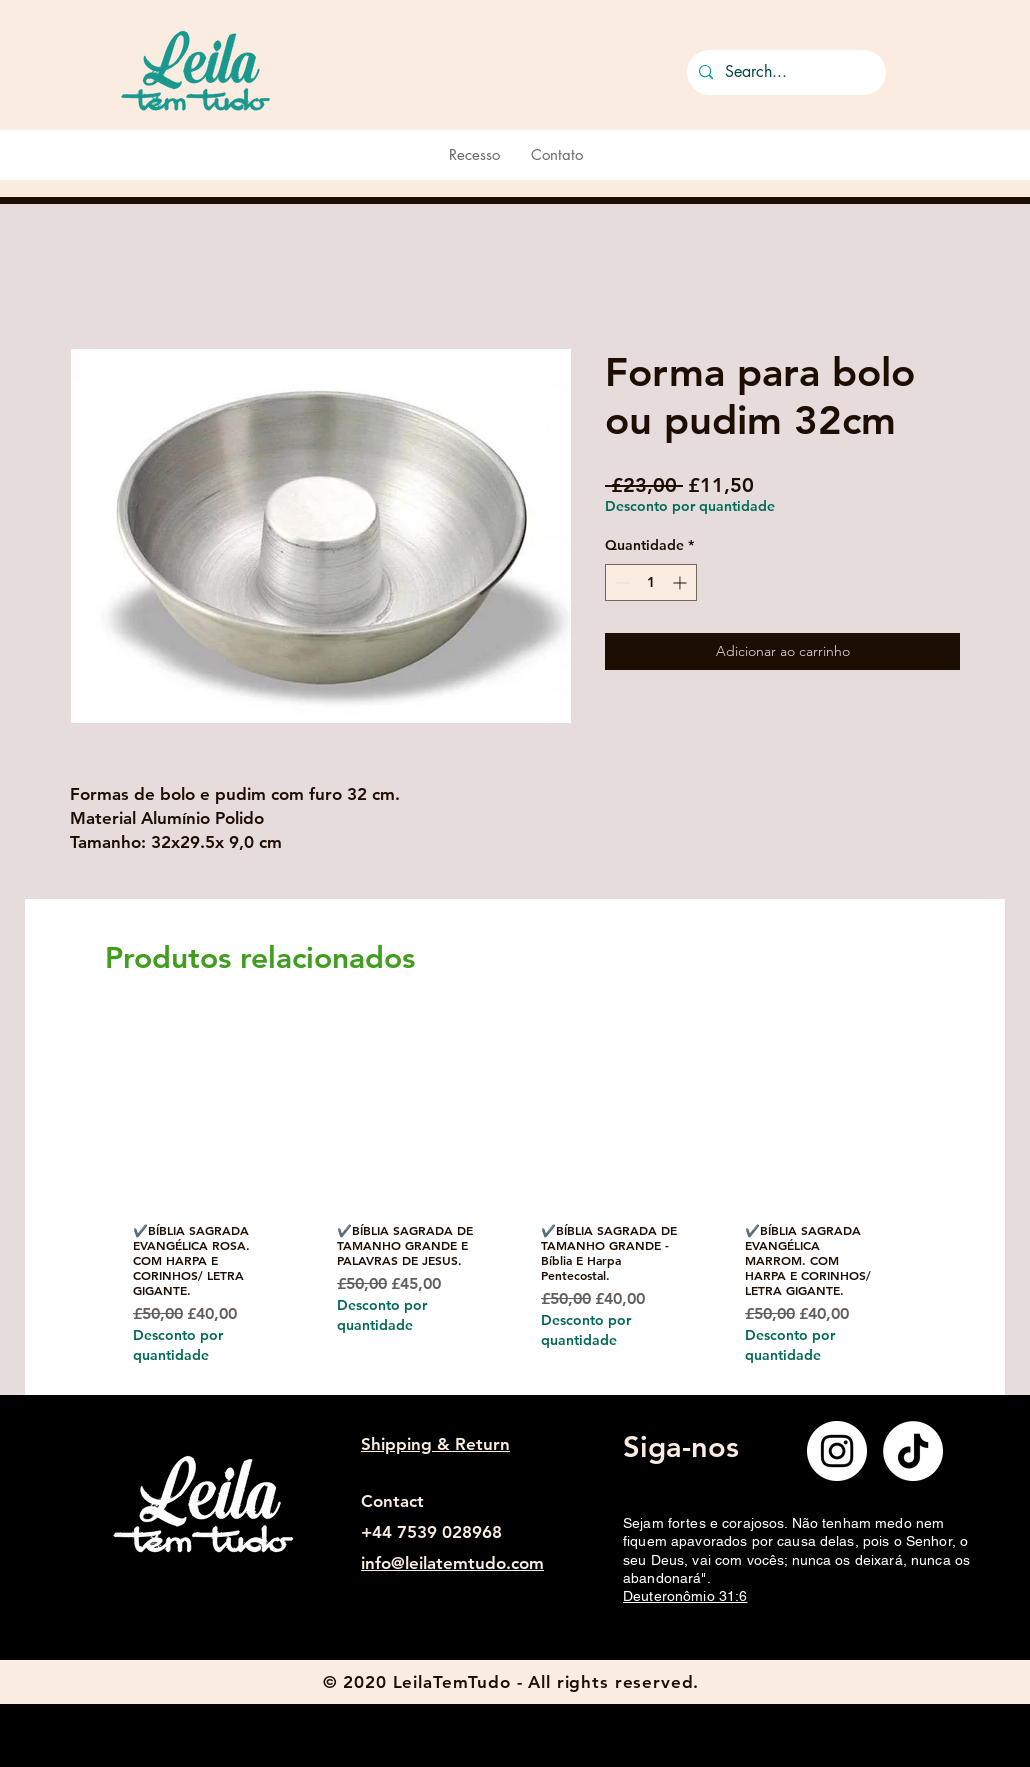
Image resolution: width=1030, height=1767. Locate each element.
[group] (508, 1203)
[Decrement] (620, 582)
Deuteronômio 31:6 (685, 1596)
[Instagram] (837, 1451)
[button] (939, 68)
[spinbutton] (651, 582)
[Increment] (681, 582)
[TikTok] (913, 1451)
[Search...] (784, 72)
